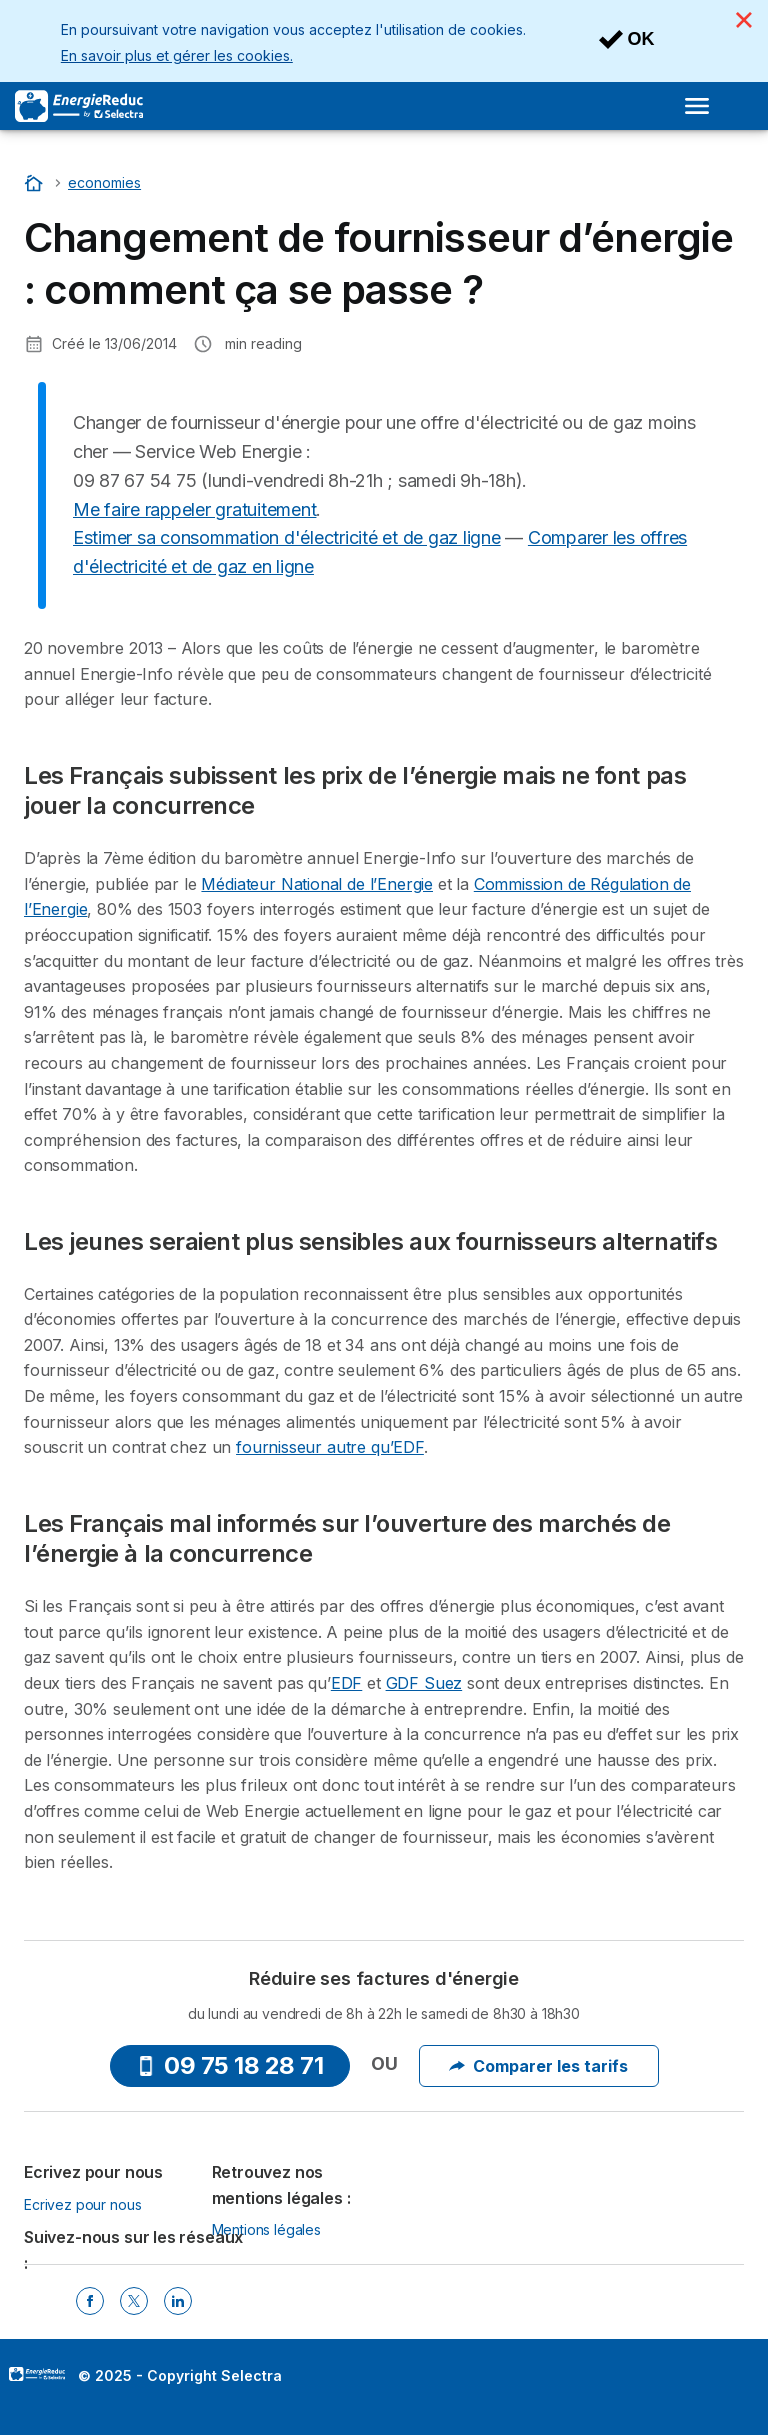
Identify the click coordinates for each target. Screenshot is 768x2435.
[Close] (744, 20)
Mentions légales (267, 2229)
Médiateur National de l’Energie (317, 884)
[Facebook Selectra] (90, 2301)
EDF (346, 1683)
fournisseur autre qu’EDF (330, 1447)
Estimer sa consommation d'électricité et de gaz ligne (287, 537)
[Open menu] (697, 106)
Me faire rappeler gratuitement (194, 509)
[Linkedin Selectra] (178, 2301)
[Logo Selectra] (79, 106)
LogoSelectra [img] (37, 2374)
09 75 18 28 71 (229, 2065)
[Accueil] (36, 182)
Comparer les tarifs (538, 2066)
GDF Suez (424, 1683)
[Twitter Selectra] (134, 2301)
